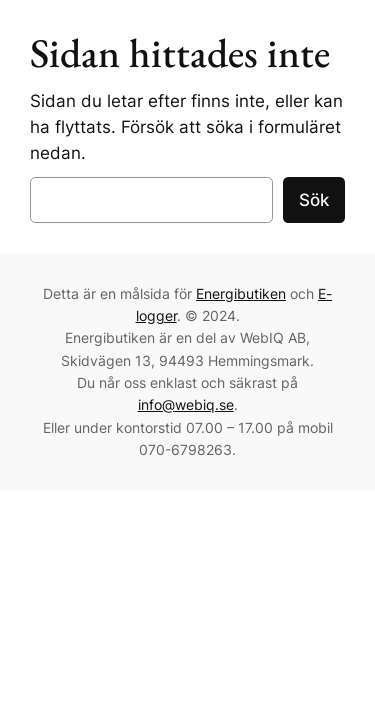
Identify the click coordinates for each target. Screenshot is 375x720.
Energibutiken (241, 293)
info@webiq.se (186, 404)
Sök (314, 200)
